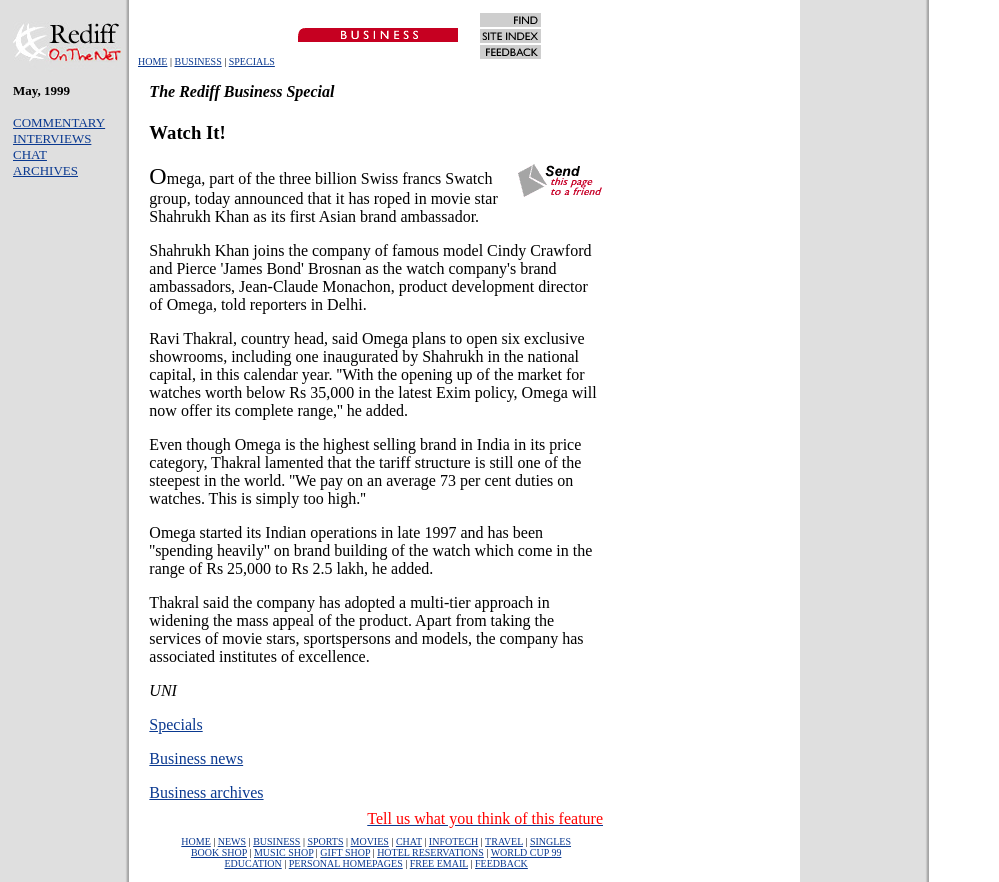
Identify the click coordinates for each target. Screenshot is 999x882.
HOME (152, 61)
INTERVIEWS (52, 138)
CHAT (30, 154)
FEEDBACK (501, 863)
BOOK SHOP (219, 852)
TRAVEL (504, 841)
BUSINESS (197, 61)
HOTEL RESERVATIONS (430, 852)
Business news (196, 758)
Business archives (206, 792)
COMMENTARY (59, 122)
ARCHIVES (45, 170)
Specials (175, 724)
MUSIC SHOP (283, 852)
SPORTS (325, 841)
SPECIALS (252, 61)
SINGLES (550, 841)
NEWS (232, 841)
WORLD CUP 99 (526, 852)
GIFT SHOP (345, 852)
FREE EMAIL (439, 863)
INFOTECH (453, 841)
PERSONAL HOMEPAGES (346, 863)
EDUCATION (253, 863)
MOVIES (370, 841)
